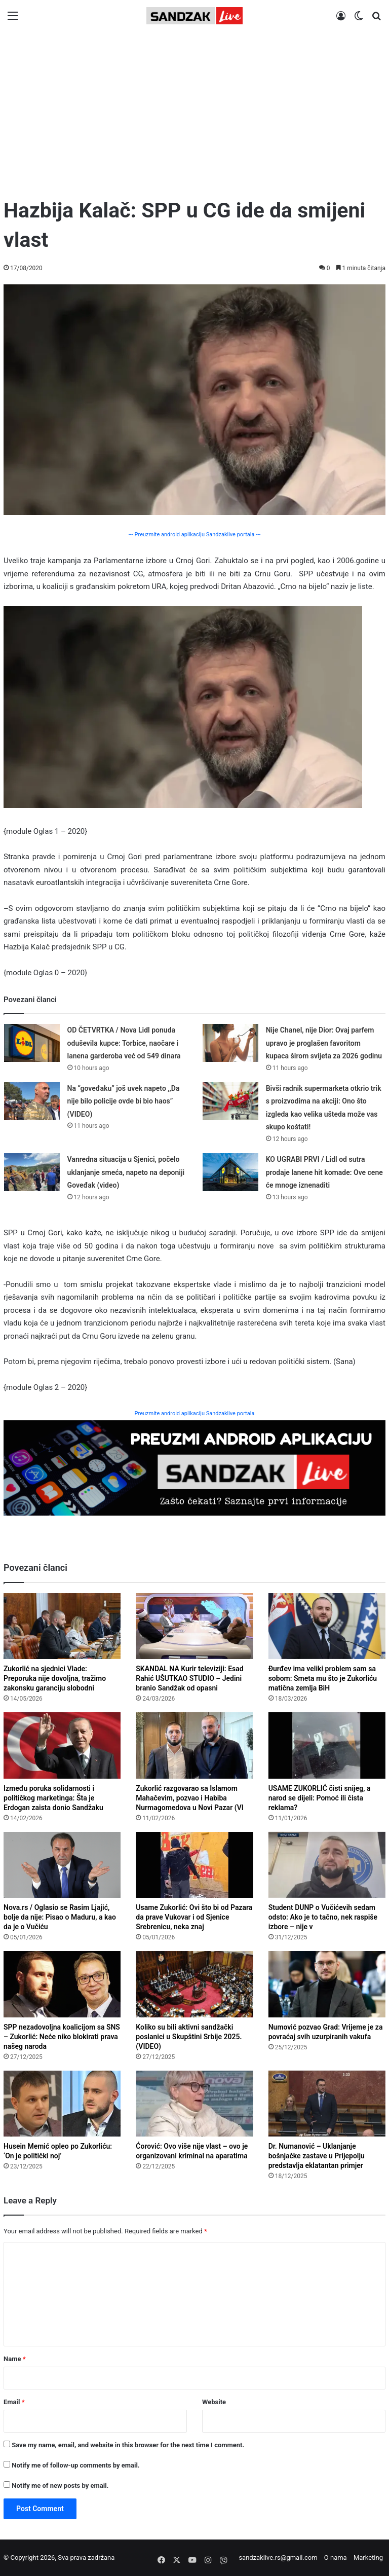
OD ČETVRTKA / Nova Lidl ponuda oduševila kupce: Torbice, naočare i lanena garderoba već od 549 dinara (124, 1043)
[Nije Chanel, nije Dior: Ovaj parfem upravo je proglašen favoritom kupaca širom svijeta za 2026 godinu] (230, 1043)
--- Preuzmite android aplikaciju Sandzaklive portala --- (194, 534)
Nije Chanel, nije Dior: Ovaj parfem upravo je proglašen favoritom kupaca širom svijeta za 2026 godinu (324, 1043)
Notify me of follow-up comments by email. (75, 2465)
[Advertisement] (194, 110)
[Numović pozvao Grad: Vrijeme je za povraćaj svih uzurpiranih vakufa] (326, 1984)
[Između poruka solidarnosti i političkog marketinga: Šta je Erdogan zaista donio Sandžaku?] (62, 1745)
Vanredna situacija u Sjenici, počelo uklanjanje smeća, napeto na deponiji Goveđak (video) (126, 1172)
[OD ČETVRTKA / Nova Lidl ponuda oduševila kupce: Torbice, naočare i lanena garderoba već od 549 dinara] (32, 1043)
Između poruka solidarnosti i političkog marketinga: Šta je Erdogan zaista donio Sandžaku (53, 1798)
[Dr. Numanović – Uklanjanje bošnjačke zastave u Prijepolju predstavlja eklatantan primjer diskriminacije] (326, 2104)
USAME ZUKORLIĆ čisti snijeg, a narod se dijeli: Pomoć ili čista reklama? (319, 1798)
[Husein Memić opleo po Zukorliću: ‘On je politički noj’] (62, 2104)
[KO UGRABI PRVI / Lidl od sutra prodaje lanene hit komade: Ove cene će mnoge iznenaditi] (230, 1172)
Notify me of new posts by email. (60, 2485)
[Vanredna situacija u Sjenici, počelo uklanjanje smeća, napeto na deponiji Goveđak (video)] (32, 1172)
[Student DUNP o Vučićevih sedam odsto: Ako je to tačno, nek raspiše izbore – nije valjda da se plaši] (326, 1865)
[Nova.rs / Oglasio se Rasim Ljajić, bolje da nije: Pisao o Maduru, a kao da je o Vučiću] (62, 1865)
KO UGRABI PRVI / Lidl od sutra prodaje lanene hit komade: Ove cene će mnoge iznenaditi (324, 1172)
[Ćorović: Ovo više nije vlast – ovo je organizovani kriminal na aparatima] (194, 2104)
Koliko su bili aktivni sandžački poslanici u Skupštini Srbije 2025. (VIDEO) (189, 2036)
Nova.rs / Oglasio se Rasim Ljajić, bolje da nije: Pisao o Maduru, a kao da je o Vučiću (60, 1917)
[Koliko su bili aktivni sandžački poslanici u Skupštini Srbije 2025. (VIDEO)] (194, 1984)
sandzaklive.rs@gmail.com (278, 2557)
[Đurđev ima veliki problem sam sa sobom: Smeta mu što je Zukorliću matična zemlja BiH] (326, 1626)
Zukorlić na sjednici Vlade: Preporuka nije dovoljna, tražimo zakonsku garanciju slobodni (55, 1678)
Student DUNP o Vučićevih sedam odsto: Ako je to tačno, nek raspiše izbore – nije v (322, 1917)
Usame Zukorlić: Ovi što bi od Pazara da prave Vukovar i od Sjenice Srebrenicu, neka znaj (194, 1917)
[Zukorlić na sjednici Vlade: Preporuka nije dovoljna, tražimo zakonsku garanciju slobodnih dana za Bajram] (62, 1626)
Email (14, 2402)
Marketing (368, 2557)
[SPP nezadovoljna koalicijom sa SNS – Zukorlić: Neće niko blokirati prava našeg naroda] (62, 1984)
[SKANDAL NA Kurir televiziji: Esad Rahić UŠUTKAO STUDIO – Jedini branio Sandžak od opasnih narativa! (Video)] (194, 1626)
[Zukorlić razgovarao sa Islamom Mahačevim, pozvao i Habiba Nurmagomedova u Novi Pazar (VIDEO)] (194, 1745)
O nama (335, 2557)
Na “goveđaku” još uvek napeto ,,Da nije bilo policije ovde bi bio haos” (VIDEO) (123, 1101)
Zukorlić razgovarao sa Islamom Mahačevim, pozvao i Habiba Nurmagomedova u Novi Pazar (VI (189, 1798)
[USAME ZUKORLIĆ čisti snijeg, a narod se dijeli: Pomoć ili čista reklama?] (326, 1745)
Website (214, 2402)
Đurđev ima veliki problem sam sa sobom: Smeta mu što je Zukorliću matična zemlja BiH (322, 1678)
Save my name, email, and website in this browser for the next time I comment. (128, 2445)
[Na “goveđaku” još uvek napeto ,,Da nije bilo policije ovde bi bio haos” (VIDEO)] (32, 1101)
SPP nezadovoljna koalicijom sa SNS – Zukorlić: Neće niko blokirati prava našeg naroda (62, 2036)
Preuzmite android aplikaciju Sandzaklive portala (195, 1413)
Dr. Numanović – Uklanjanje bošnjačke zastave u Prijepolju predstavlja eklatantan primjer (316, 2155)
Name (15, 2359)
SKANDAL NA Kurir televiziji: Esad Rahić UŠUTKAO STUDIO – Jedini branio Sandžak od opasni (189, 1678)
